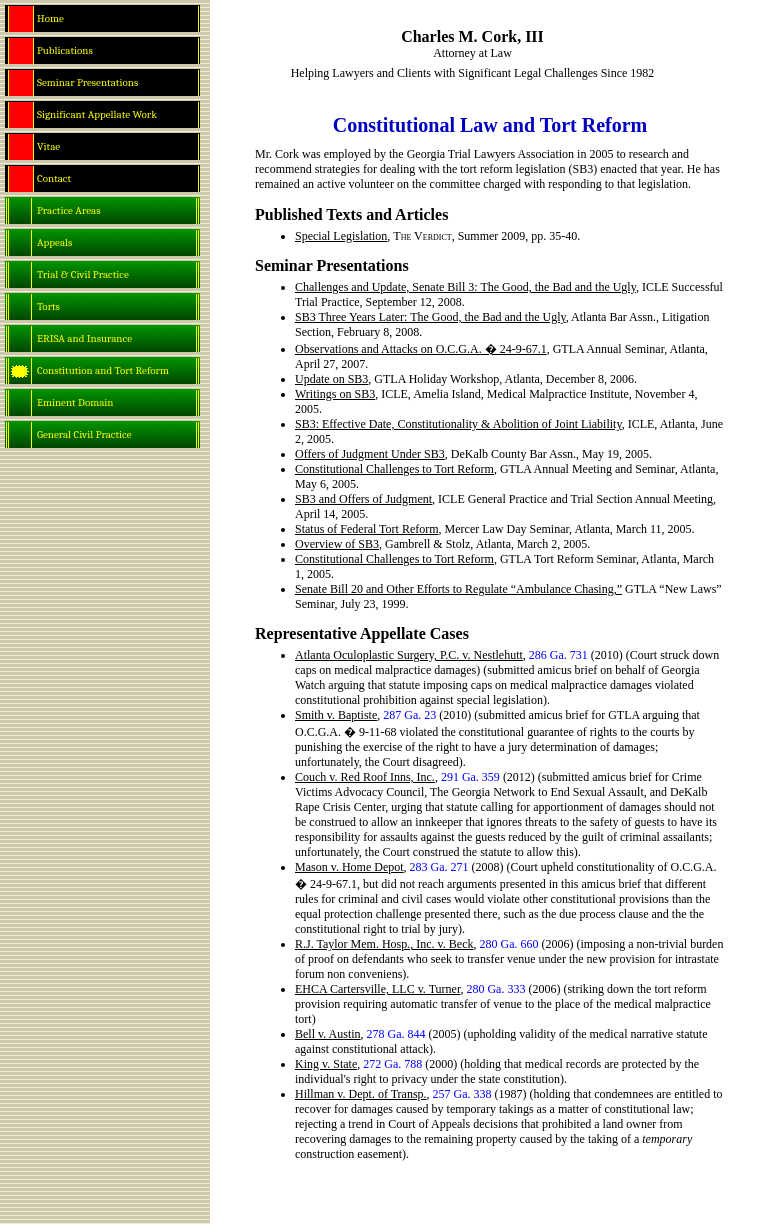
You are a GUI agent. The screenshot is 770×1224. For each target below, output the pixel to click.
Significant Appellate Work (97, 114)
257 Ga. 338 (462, 1094)
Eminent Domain (75, 402)
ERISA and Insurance (84, 338)
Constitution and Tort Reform (103, 370)
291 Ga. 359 (470, 777)
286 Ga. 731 (558, 655)
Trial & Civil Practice (83, 274)
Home (50, 18)
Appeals (54, 242)
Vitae (48, 146)
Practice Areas (68, 210)
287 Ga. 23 (409, 715)
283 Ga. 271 (439, 867)
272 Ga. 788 (392, 1064)
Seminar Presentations (87, 82)
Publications (65, 50)
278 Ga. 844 (396, 1034)
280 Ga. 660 (508, 944)
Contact (54, 178)
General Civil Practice (84, 434)
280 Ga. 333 (495, 989)
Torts (48, 306)
